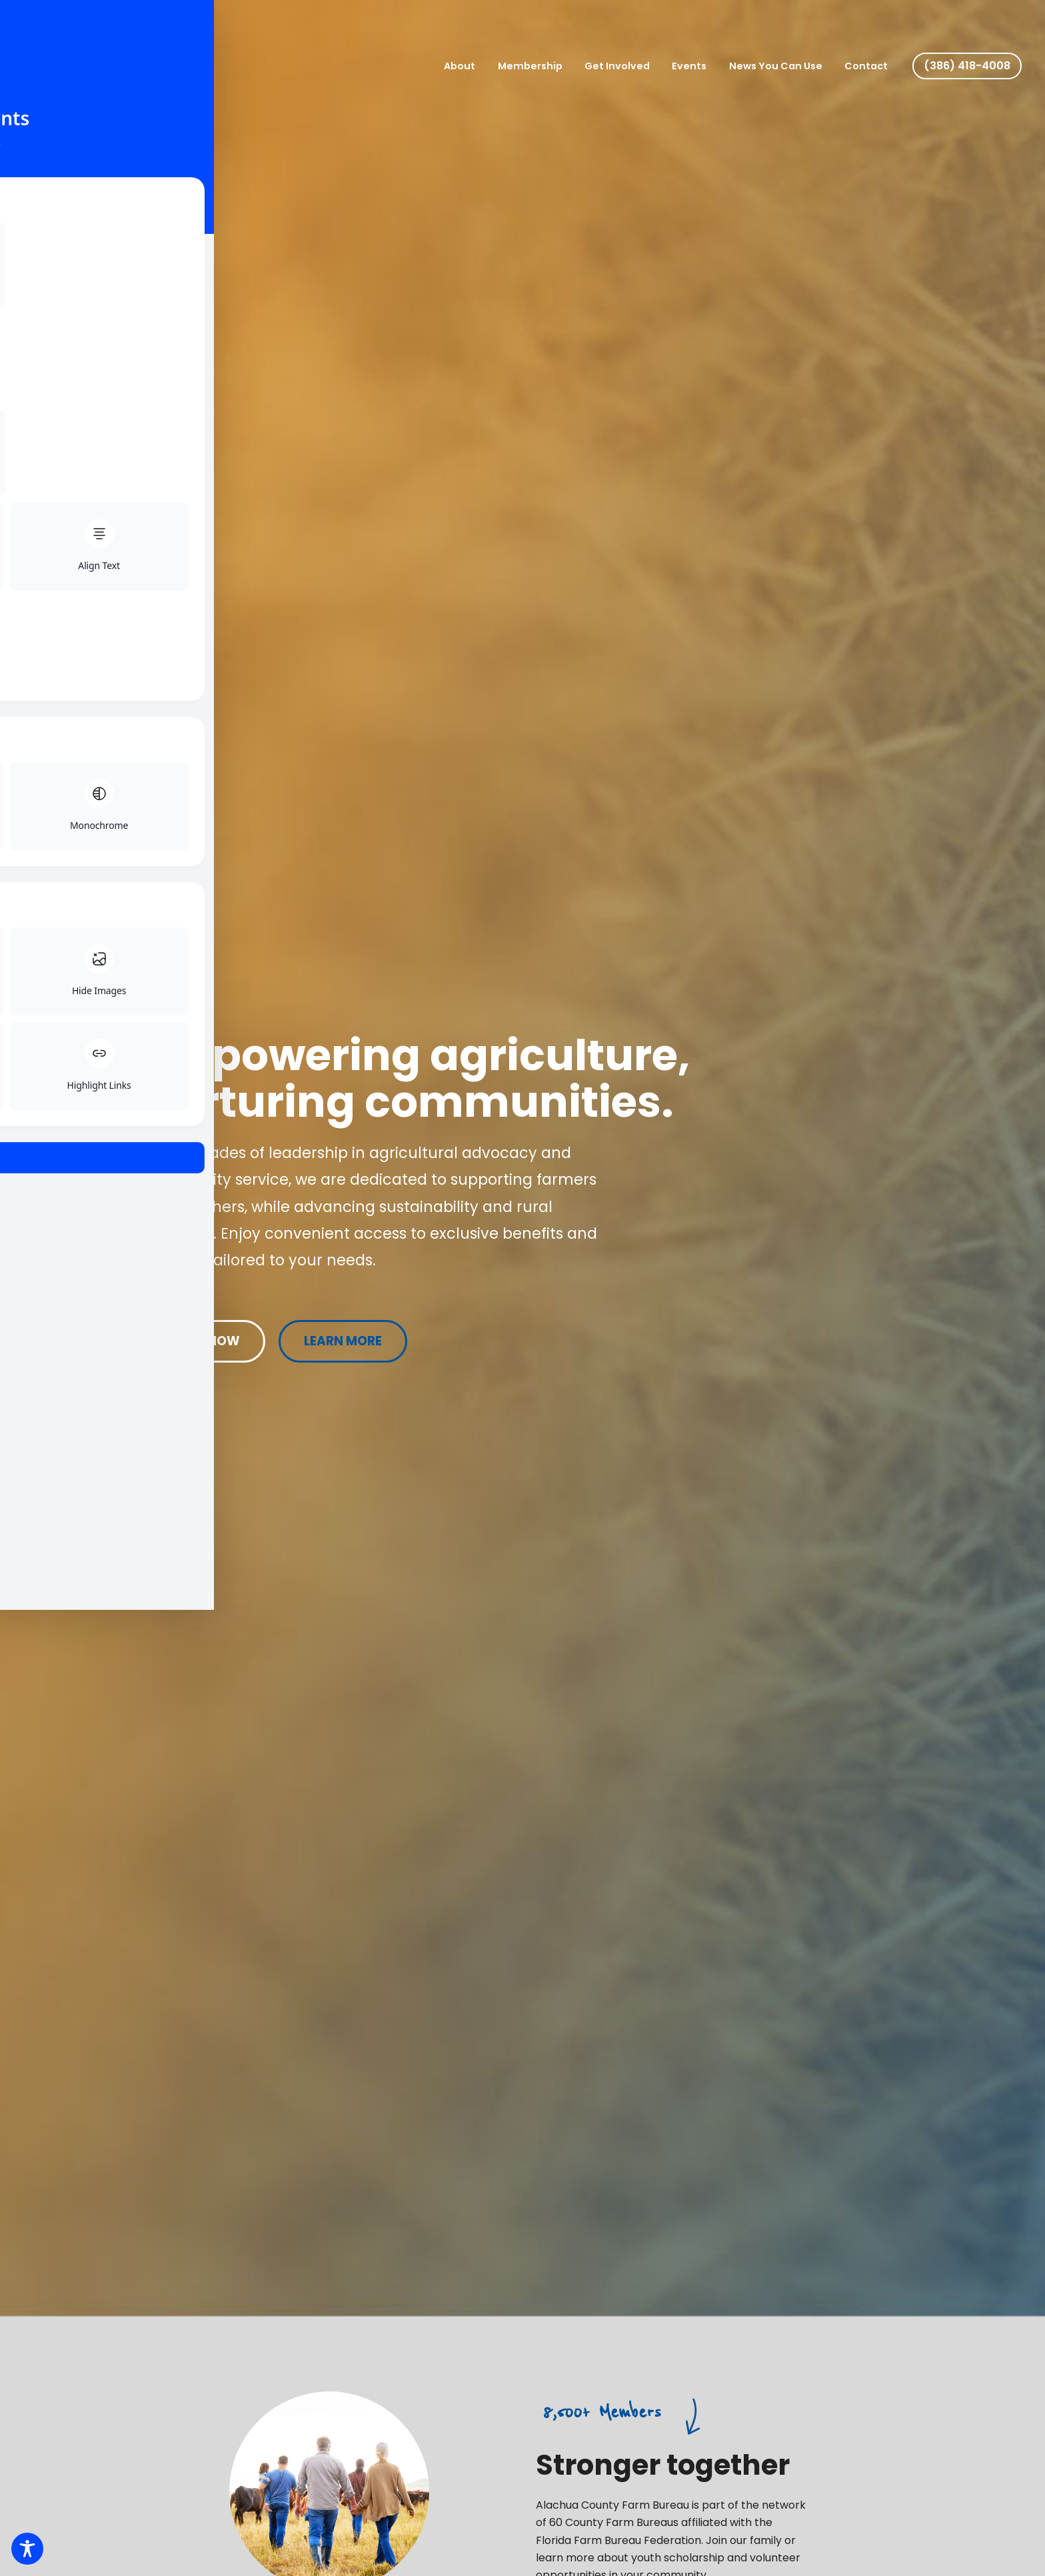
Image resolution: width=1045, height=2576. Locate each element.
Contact (868, 66)
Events (697, 66)
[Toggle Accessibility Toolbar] (27, 2548)
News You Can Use (780, 66)
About (477, 66)
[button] (967, 66)
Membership (543, 66)
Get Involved (627, 66)
